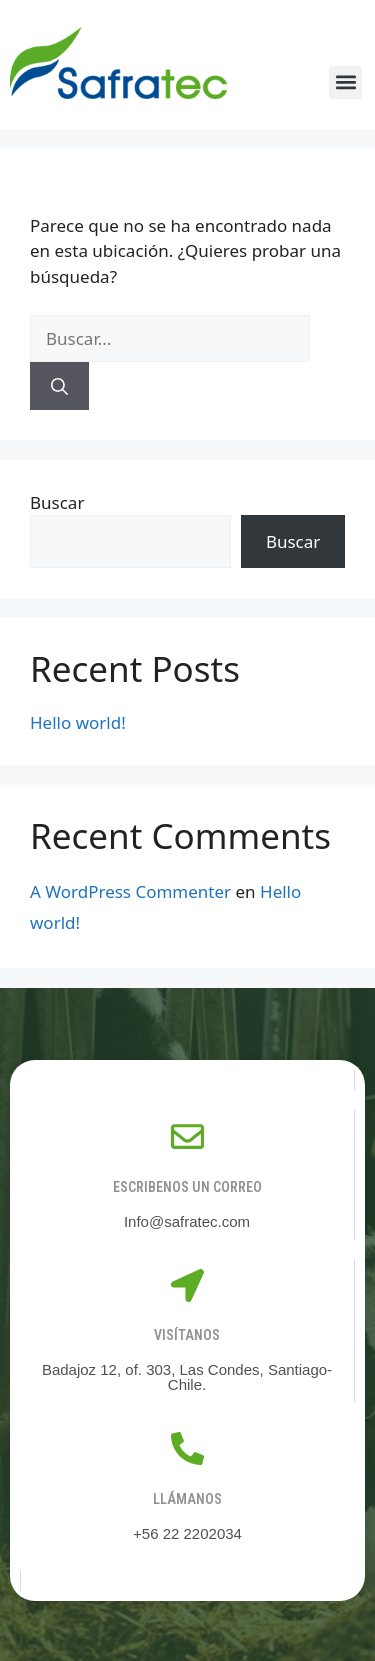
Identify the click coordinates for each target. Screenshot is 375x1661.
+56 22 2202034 (187, 1533)
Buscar (57, 502)
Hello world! (78, 722)
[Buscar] (59, 386)
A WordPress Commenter (130, 891)
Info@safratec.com (187, 1221)
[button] (345, 82)
